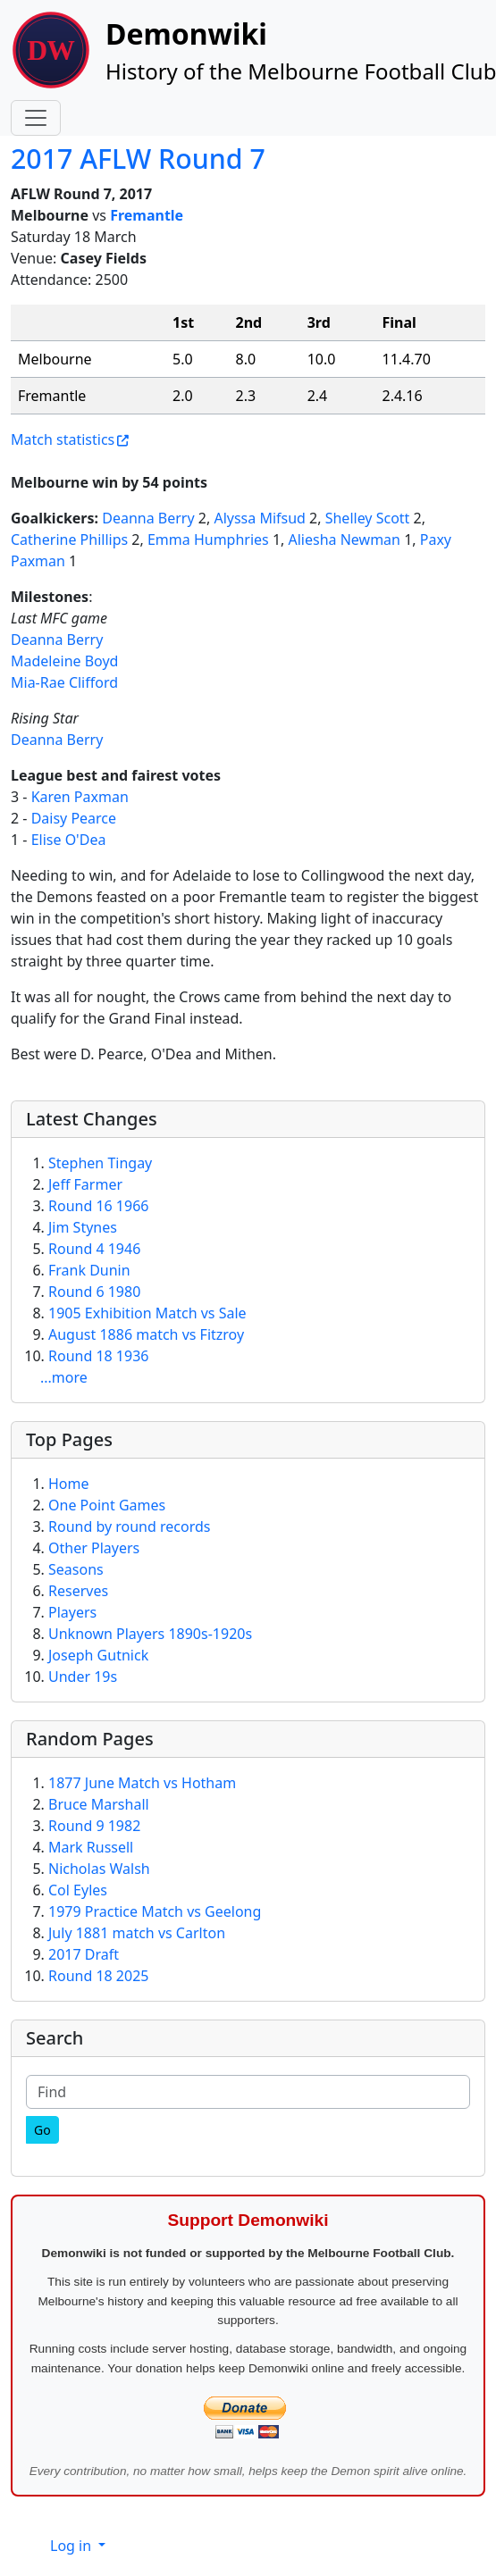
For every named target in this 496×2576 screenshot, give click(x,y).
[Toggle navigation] (36, 118)
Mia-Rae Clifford (64, 682)
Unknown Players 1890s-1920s (150, 1633)
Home (68, 1483)
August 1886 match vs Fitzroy (146, 1334)
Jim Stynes (82, 1227)
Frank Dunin (89, 1270)
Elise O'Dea (68, 839)
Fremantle (146, 215)
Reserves (78, 1591)
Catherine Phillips (69, 539)
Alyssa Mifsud (260, 518)
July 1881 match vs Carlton (136, 1933)
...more (64, 1377)
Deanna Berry (148, 518)
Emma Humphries (208, 539)
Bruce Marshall (98, 1804)
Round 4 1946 (94, 1249)
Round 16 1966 (98, 1206)
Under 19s (82, 1676)
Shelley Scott (367, 518)
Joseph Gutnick (98, 1655)
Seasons (76, 1569)
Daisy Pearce (73, 818)
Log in (72, 2545)
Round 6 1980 (94, 1291)
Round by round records (129, 1526)
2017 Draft (83, 1954)
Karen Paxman (80, 797)
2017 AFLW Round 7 (138, 158)
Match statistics (62, 439)
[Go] (42, 2130)
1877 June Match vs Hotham (142, 1783)
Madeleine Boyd (64, 661)
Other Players (93, 1548)
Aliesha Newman (344, 539)
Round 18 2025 (98, 1976)
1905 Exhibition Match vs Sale (147, 1313)
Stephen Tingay (100, 1163)
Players (72, 1612)
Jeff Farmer (85, 1184)
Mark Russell (90, 1847)
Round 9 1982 (94, 1826)
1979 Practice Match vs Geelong (154, 1911)
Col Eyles (77, 1890)
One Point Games (106, 1505)
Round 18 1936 (98, 1356)
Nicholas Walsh (99, 1868)
